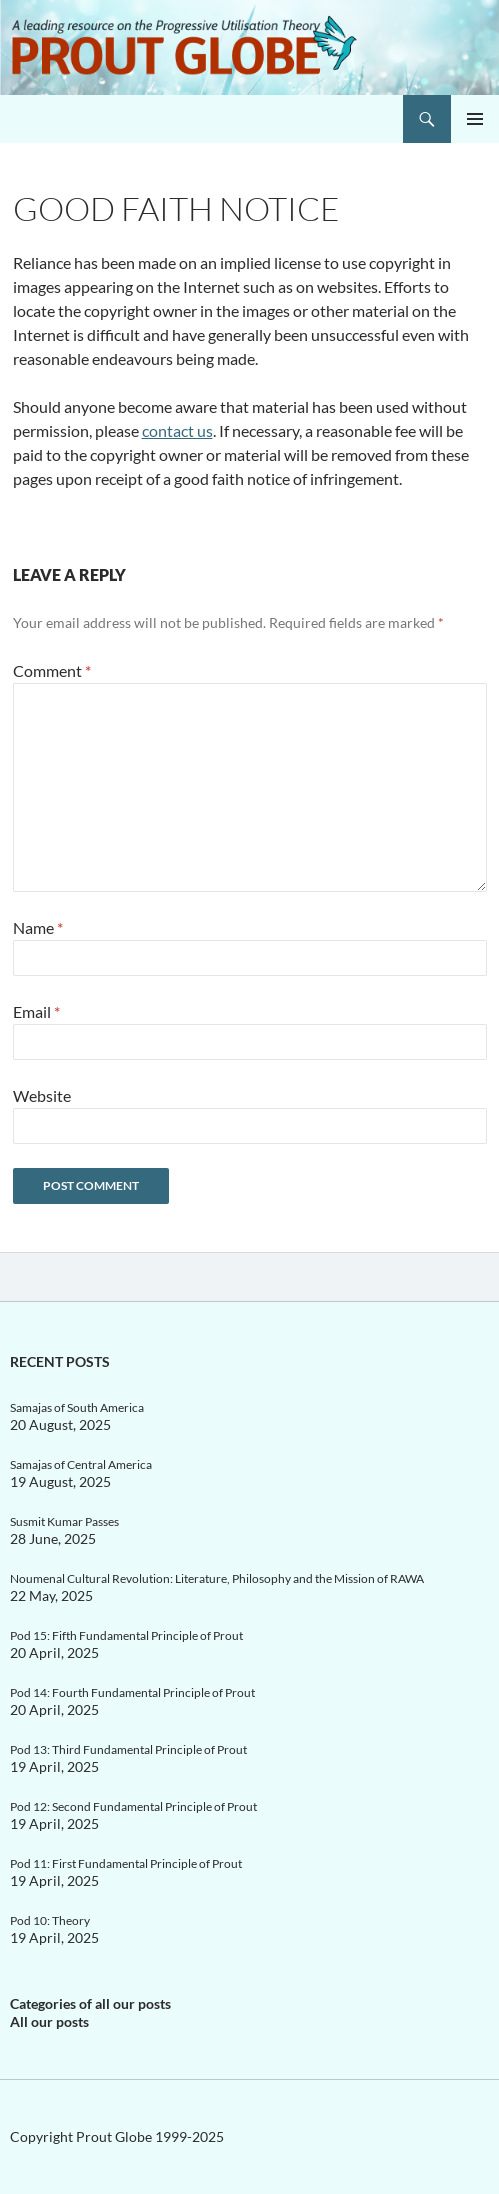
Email (36, 1011)
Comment (52, 670)
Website (42, 1095)
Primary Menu (475, 119)
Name (38, 927)
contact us (177, 430)
